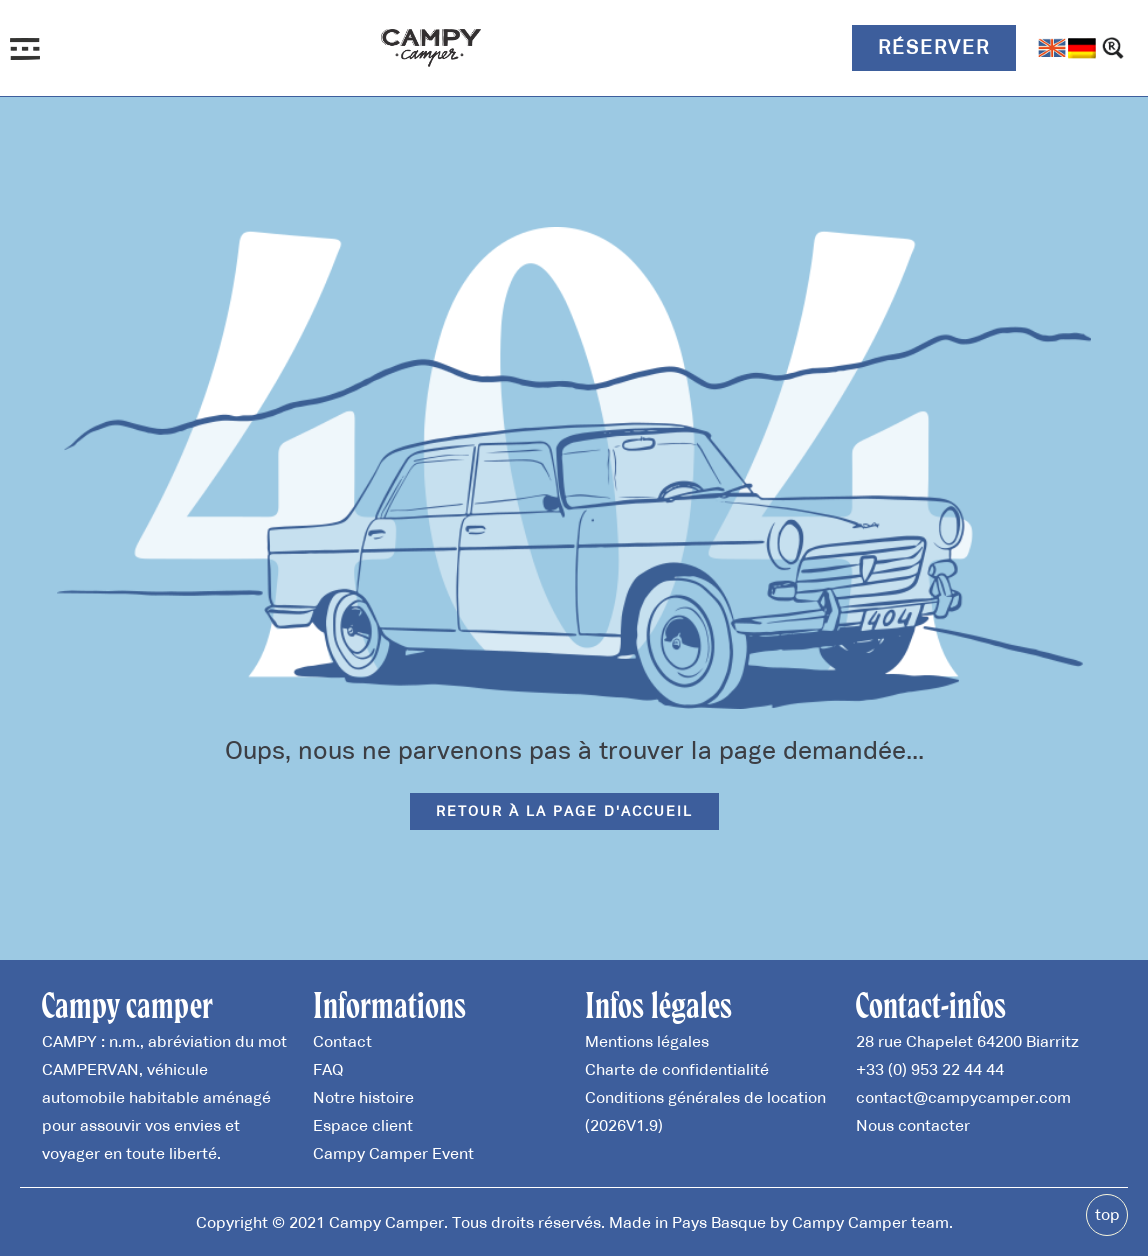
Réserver (934, 47)
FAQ (328, 1069)
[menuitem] (1052, 48)
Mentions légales (647, 1041)
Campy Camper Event (393, 1153)
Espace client (363, 1125)
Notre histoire (363, 1097)
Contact (342, 1041)
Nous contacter (913, 1125)
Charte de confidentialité (677, 1069)
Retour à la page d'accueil (564, 811)
